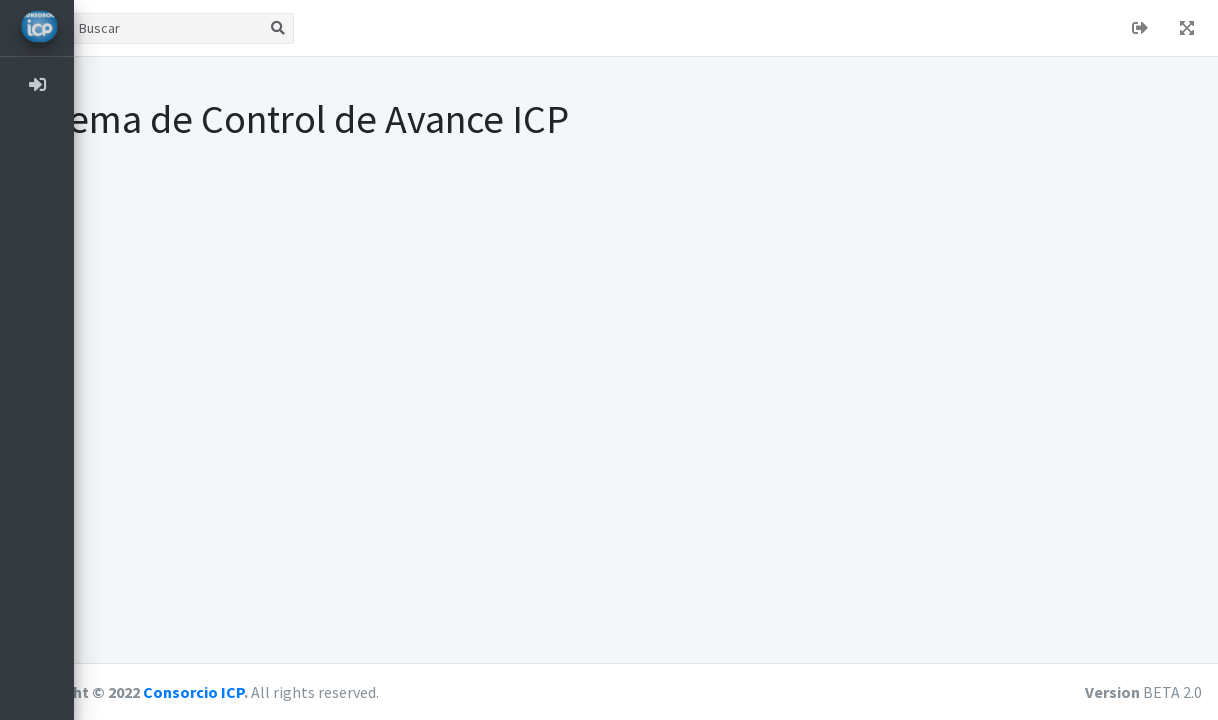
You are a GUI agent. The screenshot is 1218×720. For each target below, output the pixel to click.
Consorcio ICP (267, 692)
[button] (105, 28)
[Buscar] (240, 28)
